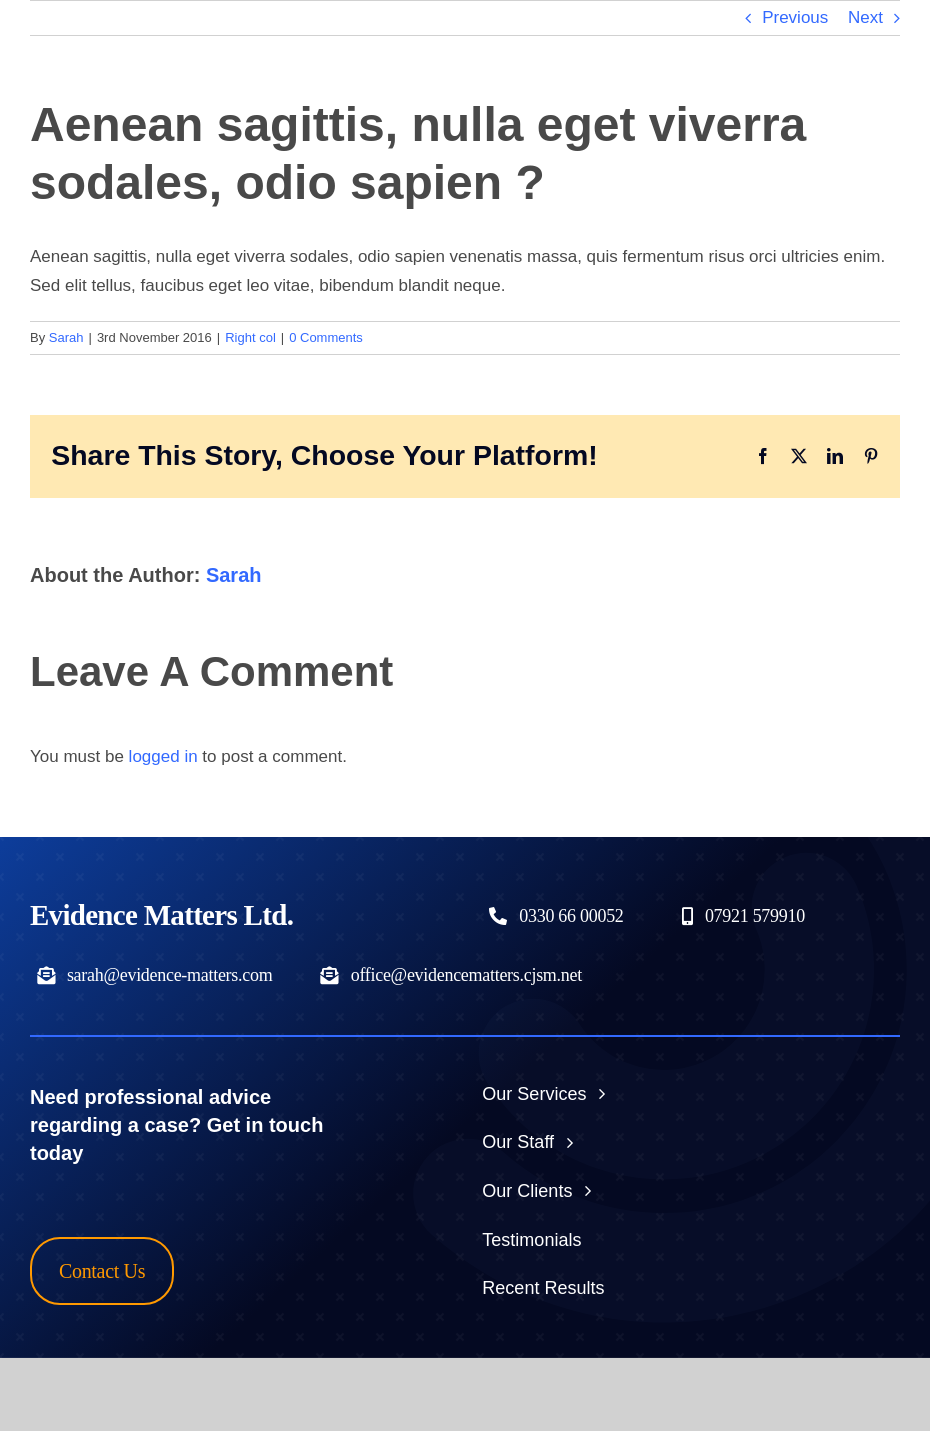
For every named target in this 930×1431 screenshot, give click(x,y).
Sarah (66, 337)
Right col (250, 337)
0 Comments (326, 337)
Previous (795, 17)
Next (865, 17)
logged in (163, 756)
